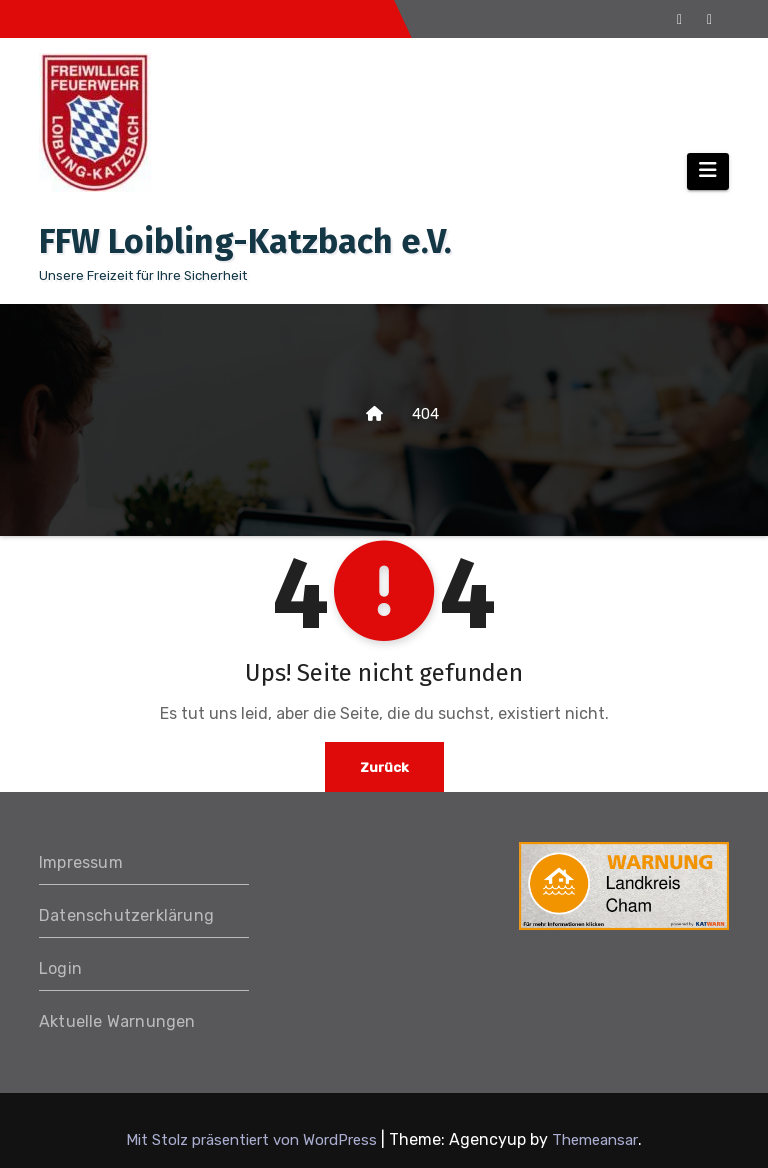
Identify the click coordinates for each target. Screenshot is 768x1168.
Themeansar (595, 1140)
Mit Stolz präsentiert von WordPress (253, 1140)
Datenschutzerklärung (126, 915)
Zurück (384, 766)
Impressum (81, 862)
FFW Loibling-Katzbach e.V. (245, 241)
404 (425, 414)
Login (60, 968)
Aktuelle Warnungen (117, 1021)
